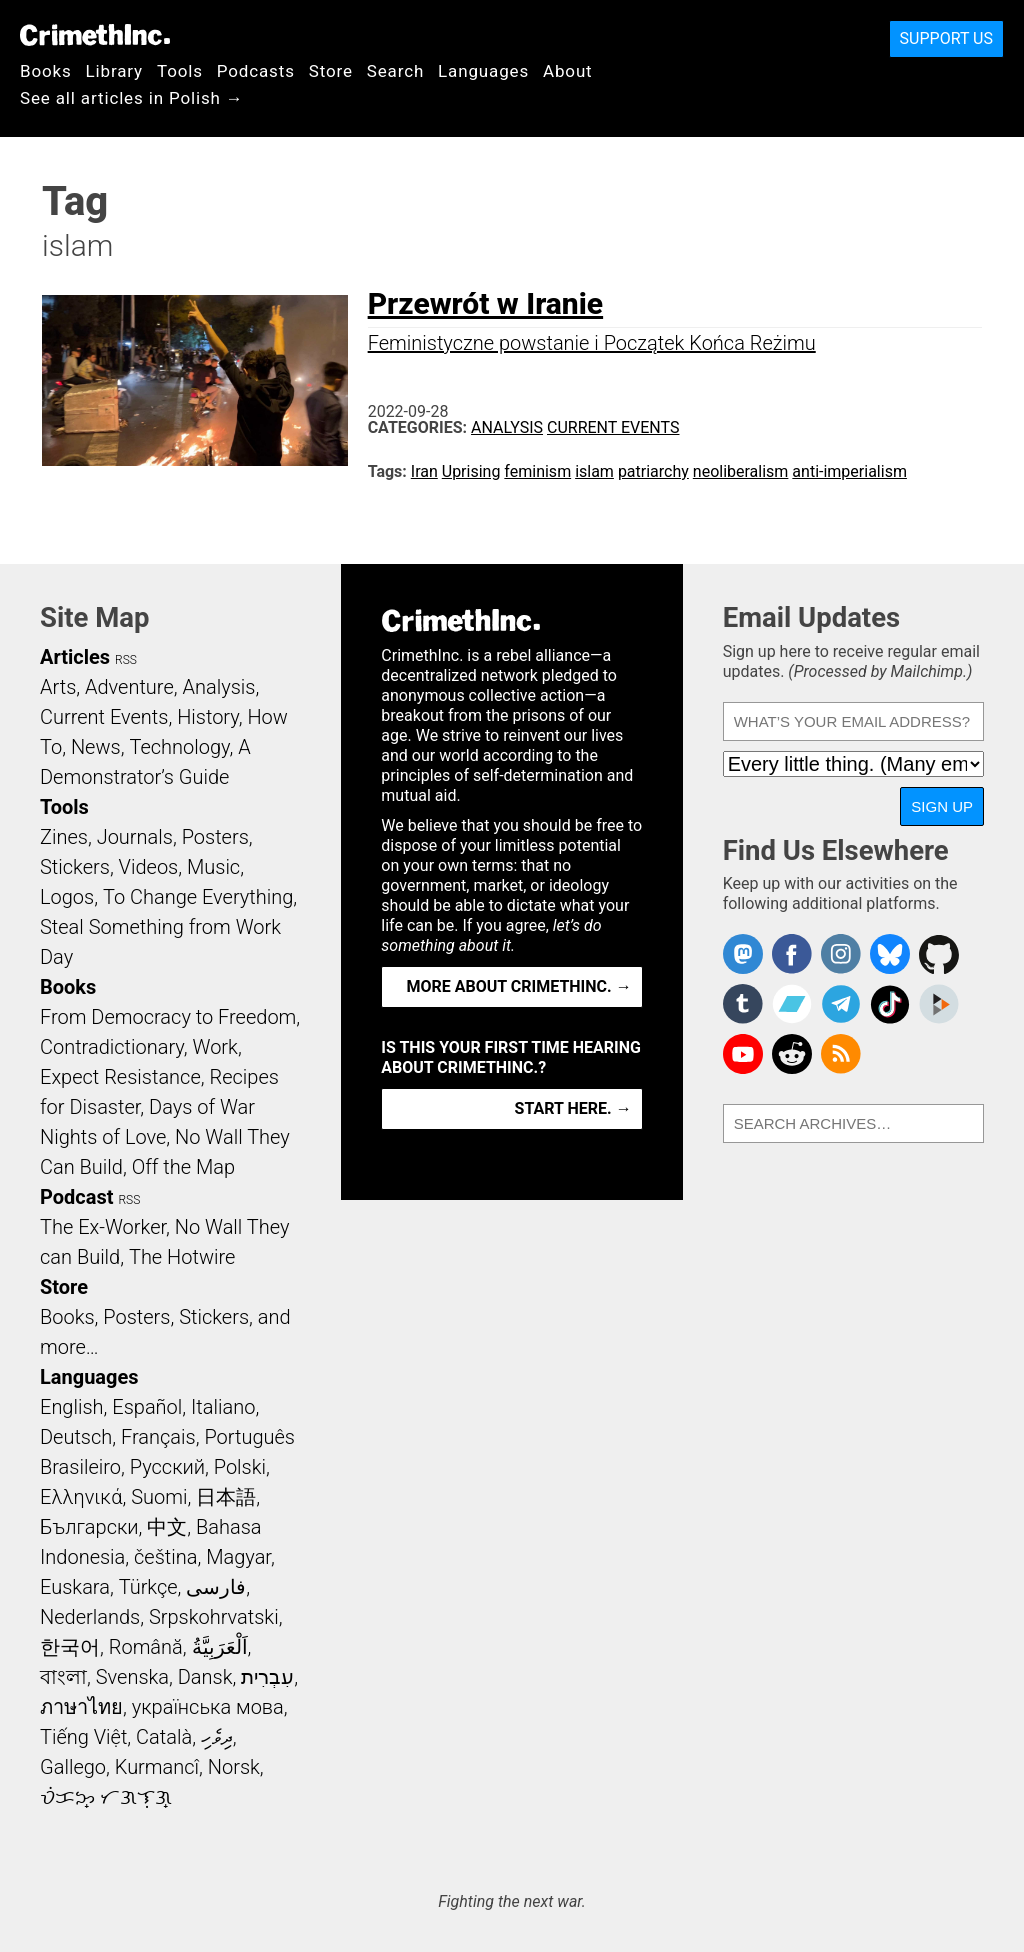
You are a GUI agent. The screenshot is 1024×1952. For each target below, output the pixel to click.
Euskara (75, 1587)
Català (164, 1737)
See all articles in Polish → (132, 98)
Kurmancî (157, 1767)
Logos (67, 897)
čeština (165, 1557)
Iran (424, 471)
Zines (64, 837)
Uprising (471, 471)
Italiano (223, 1407)
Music (213, 867)
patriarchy (653, 471)
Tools (180, 71)
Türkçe (148, 1587)
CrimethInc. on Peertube (939, 1004)
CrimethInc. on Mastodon (743, 954)
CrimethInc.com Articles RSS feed (841, 1054)
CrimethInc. (95, 35)
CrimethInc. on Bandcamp (792, 1004)
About (568, 71)
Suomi (159, 1497)
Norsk (234, 1767)
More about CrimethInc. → (519, 986)
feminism (537, 471)
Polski (240, 1467)
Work (215, 1047)
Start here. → (573, 1108)
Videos (149, 867)
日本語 (226, 1497)
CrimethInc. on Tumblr (743, 1004)
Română (146, 1647)
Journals (135, 837)
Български (89, 1527)
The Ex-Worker (103, 1227)
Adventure (129, 687)
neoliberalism (741, 471)
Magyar (238, 1557)
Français (158, 1437)
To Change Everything (198, 897)
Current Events (613, 427)
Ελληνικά (81, 1497)
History (208, 717)
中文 (167, 1527)
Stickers (75, 867)
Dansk (205, 1677)
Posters (215, 837)
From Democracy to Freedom (168, 1017)
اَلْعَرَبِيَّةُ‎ (220, 1647)
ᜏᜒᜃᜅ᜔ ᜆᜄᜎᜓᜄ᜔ (106, 1797)
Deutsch (76, 1437)
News (96, 747)
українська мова (208, 1707)
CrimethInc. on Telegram (841, 1004)
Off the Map (183, 1167)
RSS (126, 660)
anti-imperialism (849, 471)
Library (114, 71)
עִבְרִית (267, 1677)
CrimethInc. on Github (939, 954)
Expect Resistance (120, 1077)
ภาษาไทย (81, 1707)
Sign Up (942, 806)
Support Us (946, 38)
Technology (179, 747)
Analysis (507, 427)
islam (594, 471)
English (72, 1407)
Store (331, 71)
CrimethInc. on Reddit (792, 1054)
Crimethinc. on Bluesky (890, 954)
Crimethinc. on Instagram (841, 954)
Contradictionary (112, 1047)
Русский (167, 1467)
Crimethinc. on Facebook (792, 954)
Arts (58, 687)
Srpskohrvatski (214, 1617)
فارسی (216, 1587)
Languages (483, 71)
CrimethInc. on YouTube (743, 1054)
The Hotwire (182, 1257)
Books (46, 71)
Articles (75, 657)
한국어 (70, 1647)
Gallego (73, 1767)
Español (147, 1407)
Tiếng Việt (83, 1737)
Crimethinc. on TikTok (890, 1004)
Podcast (76, 1197)
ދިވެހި (217, 1737)
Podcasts (256, 71)
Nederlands (90, 1617)
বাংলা (63, 1677)
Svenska (132, 1677)
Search (395, 71)
